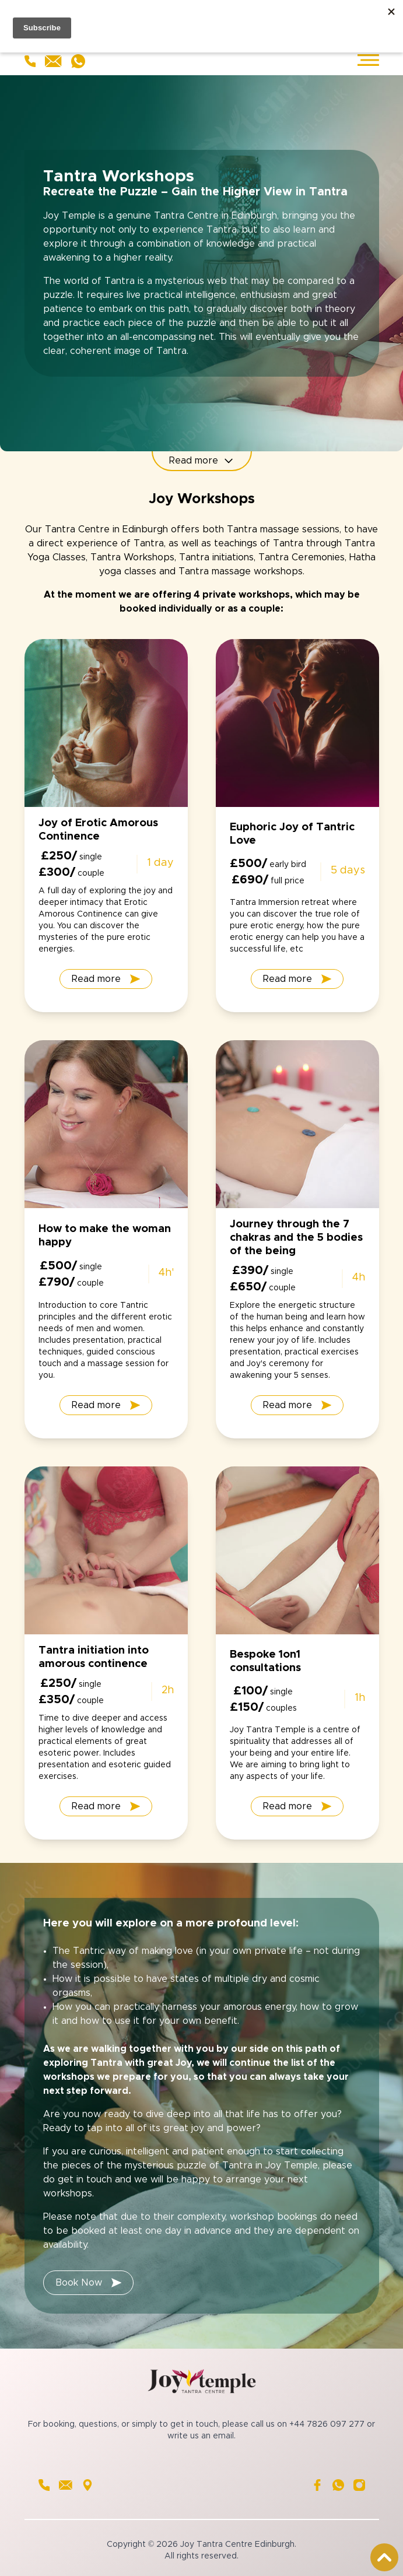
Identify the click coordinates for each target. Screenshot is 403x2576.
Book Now (88, 2282)
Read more (201, 460)
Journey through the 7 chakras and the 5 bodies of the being (296, 1238)
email (223, 2436)
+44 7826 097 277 (327, 2424)
